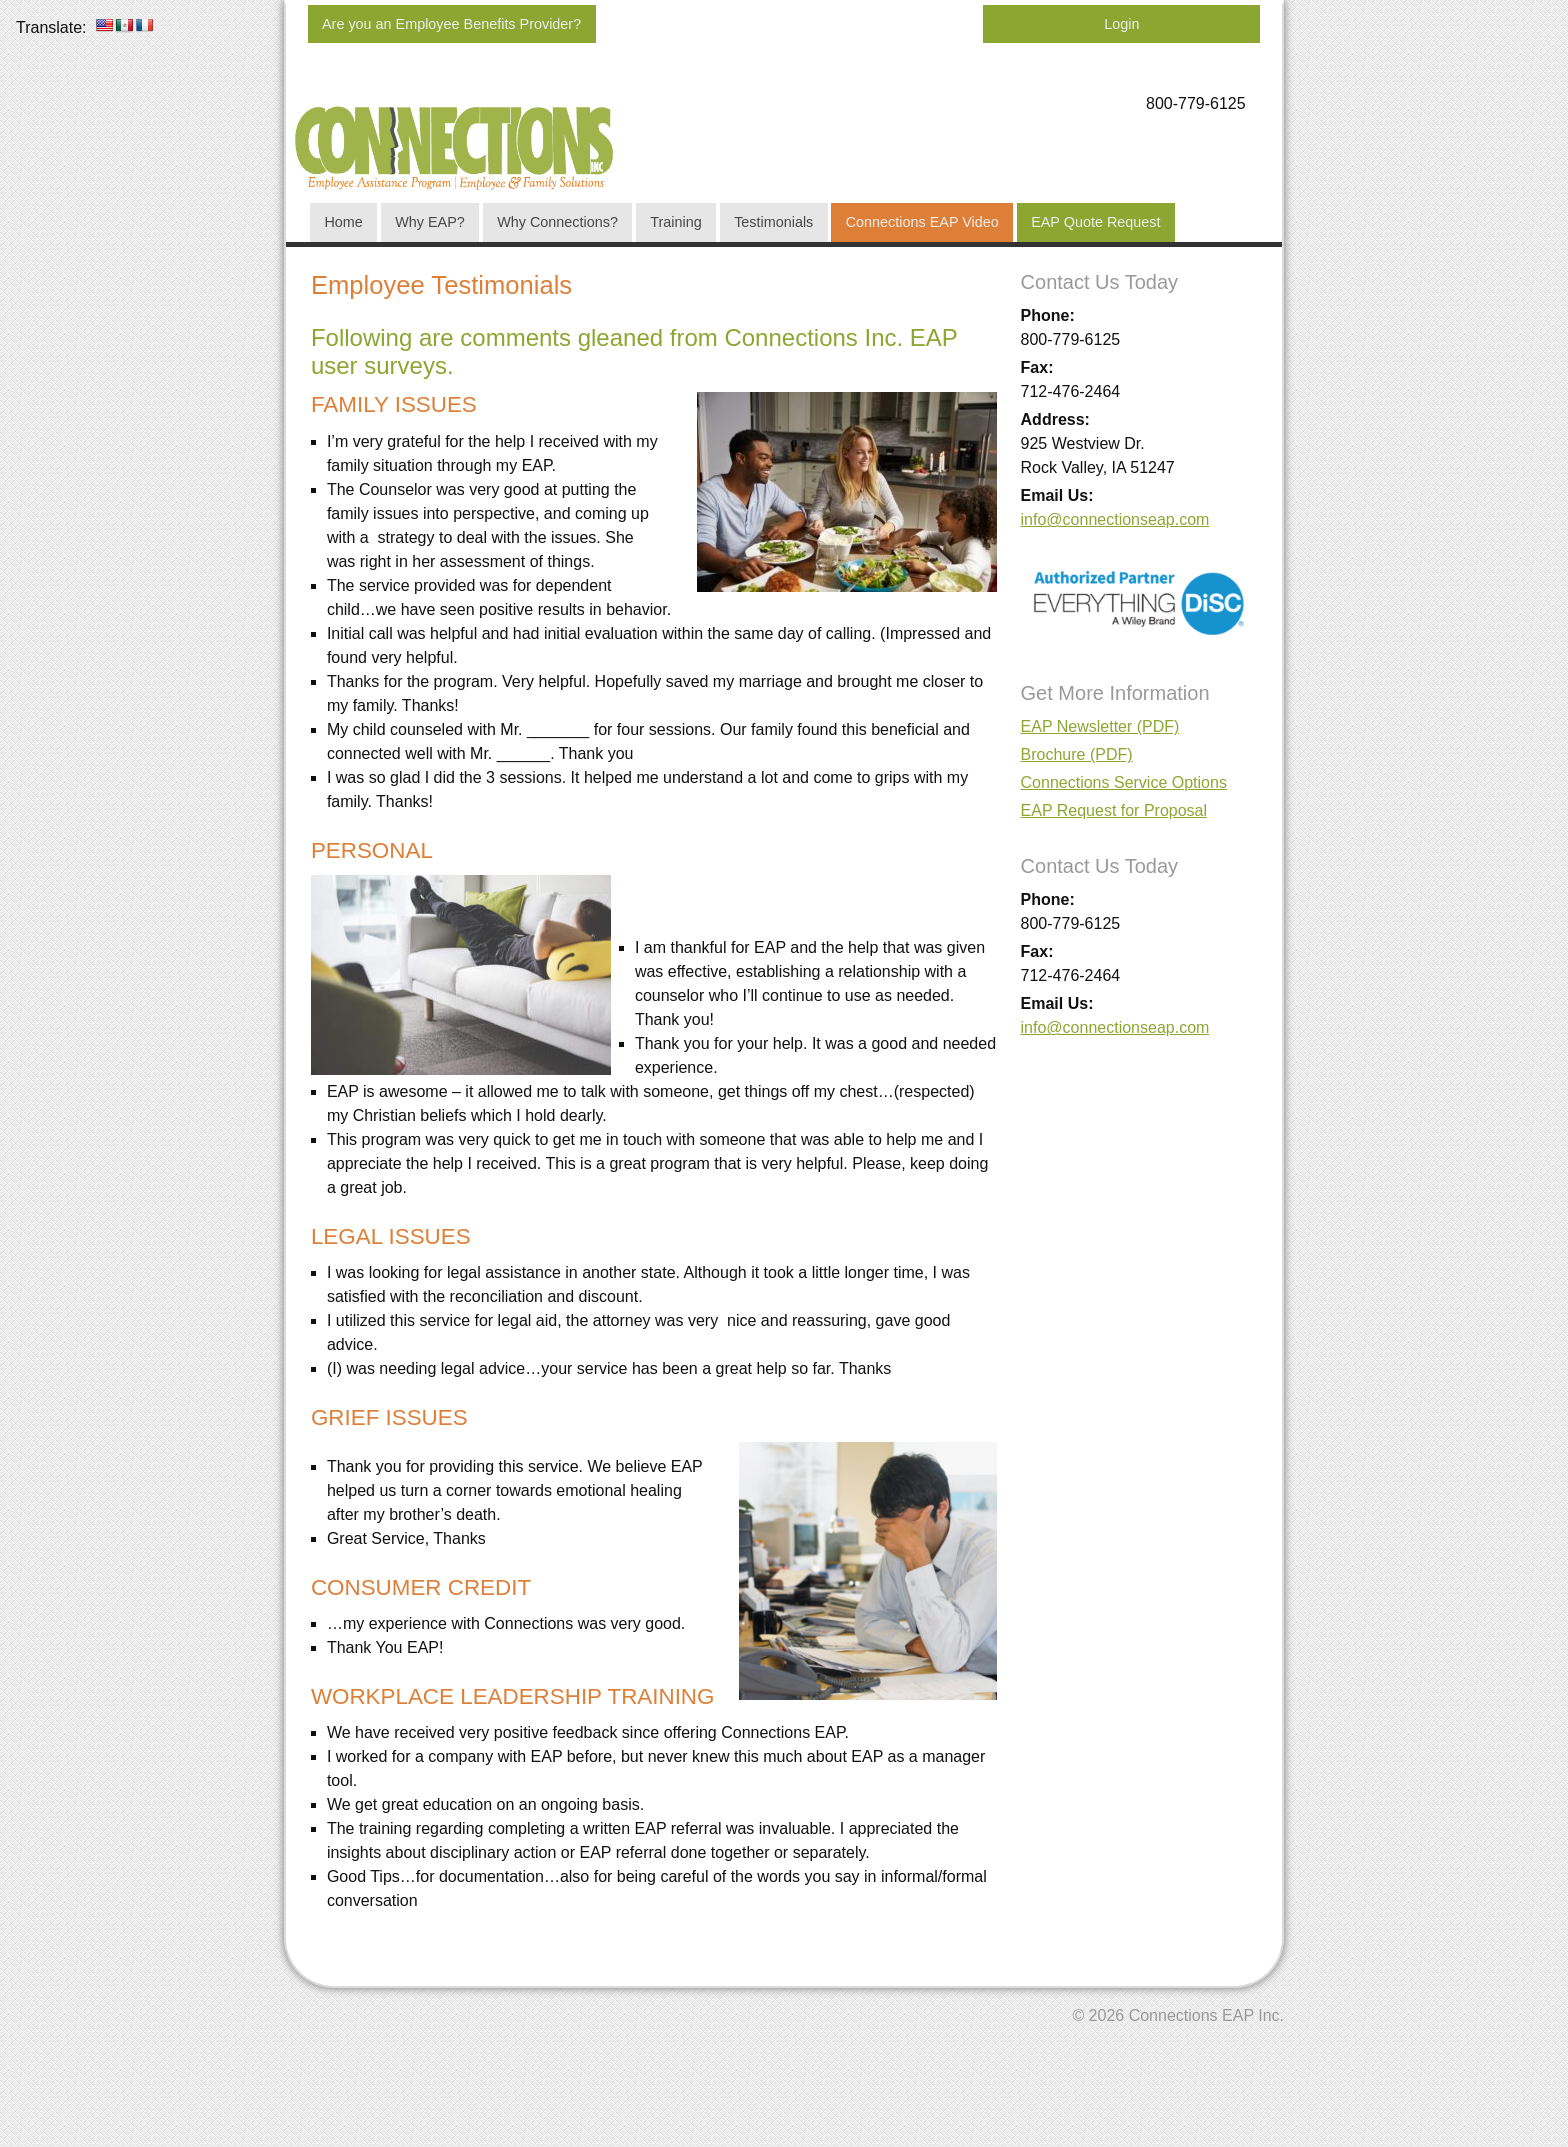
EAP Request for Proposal (1114, 810)
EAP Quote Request (1095, 222)
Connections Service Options (1124, 782)
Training (675, 222)
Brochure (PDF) (1077, 754)
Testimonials (773, 222)
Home (343, 222)
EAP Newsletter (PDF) (1100, 726)
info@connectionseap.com (1115, 519)
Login (1121, 24)
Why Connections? (557, 222)
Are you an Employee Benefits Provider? (451, 24)
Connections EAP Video (922, 222)
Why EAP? (430, 222)
